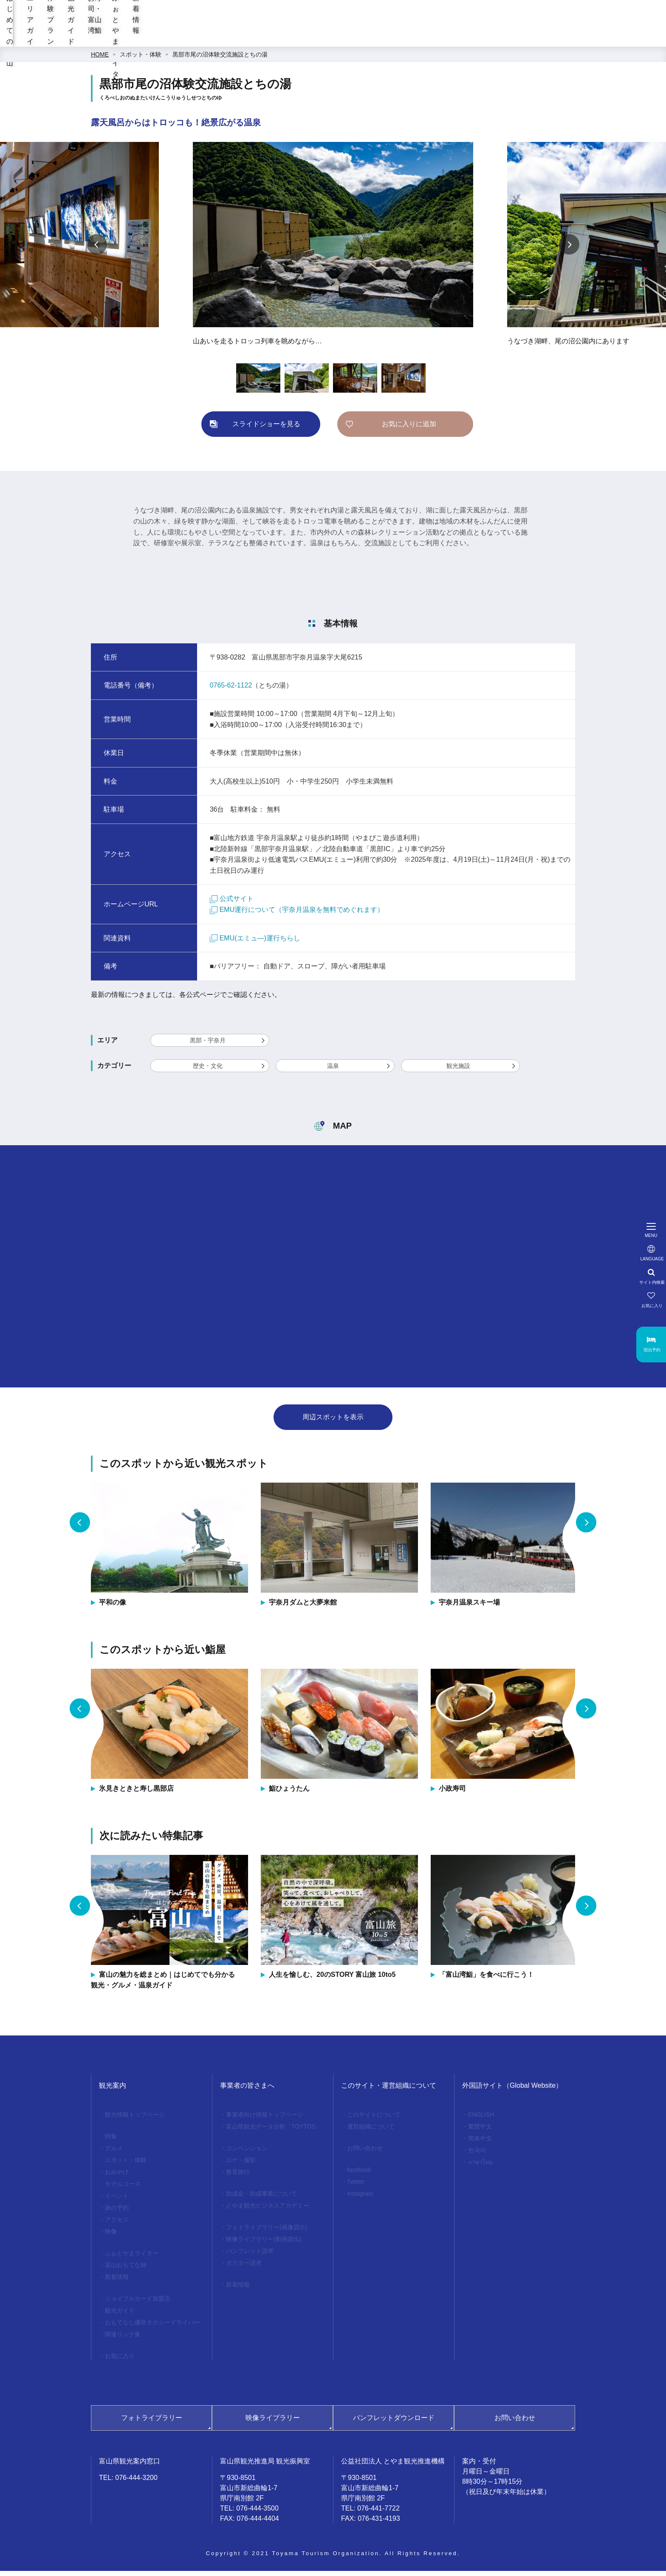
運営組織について (371, 2131)
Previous (97, 249)
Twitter (355, 2186)
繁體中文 (480, 2131)
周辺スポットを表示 (333, 1422)
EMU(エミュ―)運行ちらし (255, 943)
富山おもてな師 (126, 2270)
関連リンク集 (123, 2339)
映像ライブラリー (273, 2422)
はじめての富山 (172, 38)
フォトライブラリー (151, 2422)
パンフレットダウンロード (394, 2422)
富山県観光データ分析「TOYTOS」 (274, 2131)
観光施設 (458, 1070)
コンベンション (247, 2153)
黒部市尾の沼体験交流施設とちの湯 (220, 59)
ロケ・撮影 (241, 2165)
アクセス (117, 2224)
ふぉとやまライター (501, 38)
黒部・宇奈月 (208, 1045)
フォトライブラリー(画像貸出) (266, 2232)
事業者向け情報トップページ (264, 2119)
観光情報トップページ (134, 2119)
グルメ (114, 2153)
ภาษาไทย (480, 2167)
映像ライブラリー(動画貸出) (263, 2244)
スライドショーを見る (266, 429)
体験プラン (298, 38)
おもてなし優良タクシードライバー (152, 2327)
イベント (117, 2200)
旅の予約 (117, 2212)
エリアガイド (239, 38)
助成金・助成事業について (261, 2198)
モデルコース (123, 2188)
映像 (111, 2236)
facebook (359, 2174)
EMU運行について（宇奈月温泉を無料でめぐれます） (297, 914)
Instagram (360, 2198)
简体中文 (480, 2143)
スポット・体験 (140, 59)
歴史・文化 (208, 1070)
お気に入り (120, 2361)
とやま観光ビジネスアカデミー (267, 2210)
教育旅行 (238, 2177)
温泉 (333, 1070)
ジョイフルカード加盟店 (137, 2303)
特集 (111, 2141)
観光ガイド (355, 38)
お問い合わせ (365, 2153)
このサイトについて (374, 2119)
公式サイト (232, 903)
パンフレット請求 (250, 2256)
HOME (100, 59)
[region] (404, 17)
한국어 (477, 2155)
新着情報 (567, 38)
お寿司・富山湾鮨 (421, 38)
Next (569, 249)
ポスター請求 (244, 2268)
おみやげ (117, 2177)
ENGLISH (481, 2119)
